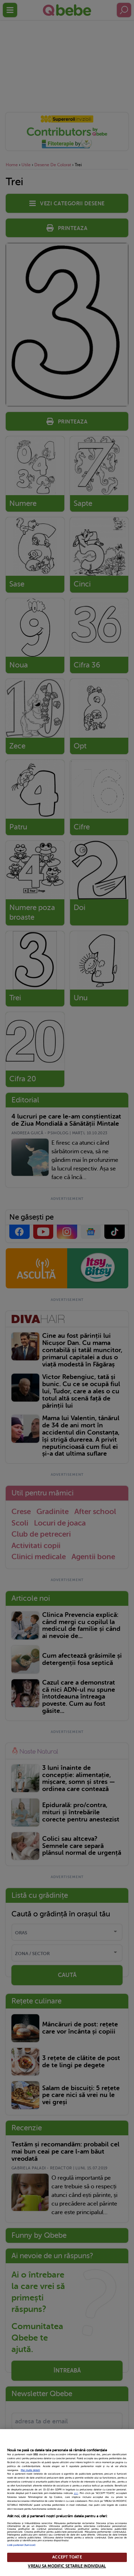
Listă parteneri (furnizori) (21, 2545)
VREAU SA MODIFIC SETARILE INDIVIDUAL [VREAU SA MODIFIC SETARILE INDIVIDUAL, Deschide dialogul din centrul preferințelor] (67, 2566)
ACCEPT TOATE (66, 2557)
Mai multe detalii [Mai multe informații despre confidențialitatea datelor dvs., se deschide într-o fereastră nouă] (30, 2470)
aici (76, 2493)
